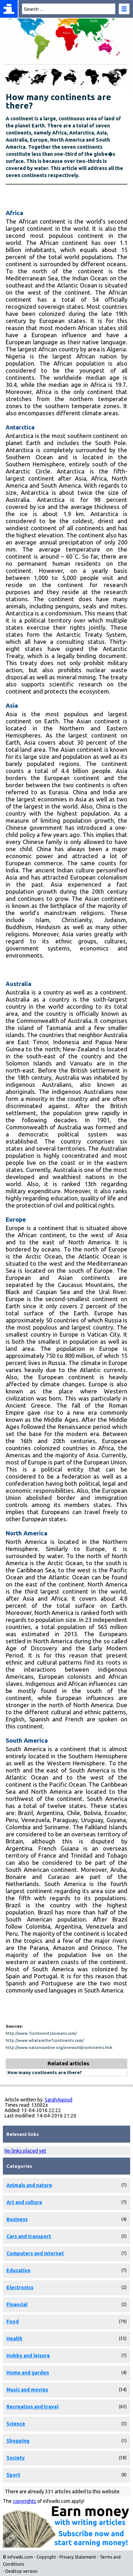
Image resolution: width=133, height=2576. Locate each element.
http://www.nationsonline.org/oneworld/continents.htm (59, 2047)
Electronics (19, 2287)
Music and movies (27, 2390)
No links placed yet (25, 2151)
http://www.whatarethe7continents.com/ (45, 2040)
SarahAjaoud (58, 2100)
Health (14, 2338)
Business (17, 2219)
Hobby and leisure (28, 2355)
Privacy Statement (78, 2557)
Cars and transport (28, 2236)
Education (18, 2270)
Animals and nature (29, 2185)
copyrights (24, 2501)
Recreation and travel (32, 2407)
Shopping (17, 2441)
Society (15, 2458)
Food (12, 2321)
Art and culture (24, 2202)
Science (15, 2424)
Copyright (46, 2557)
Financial (16, 2304)
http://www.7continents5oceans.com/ (41, 2033)
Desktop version (21, 2571)
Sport (13, 2475)
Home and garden (27, 2372)
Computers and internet (35, 2253)
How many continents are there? (44, 2072)
